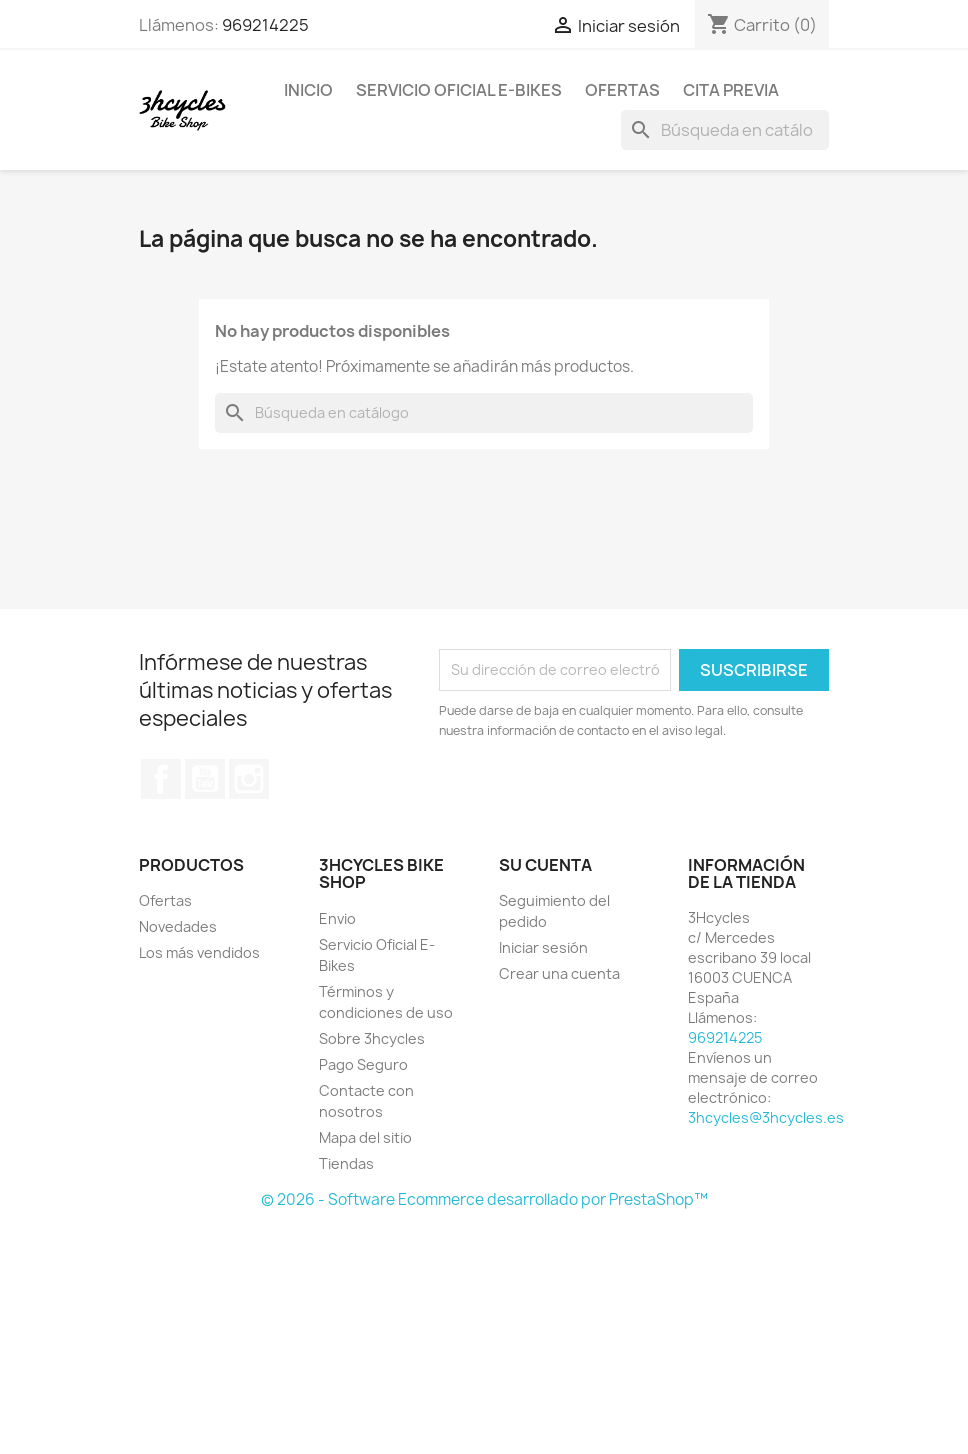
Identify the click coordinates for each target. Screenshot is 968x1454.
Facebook (161, 779)
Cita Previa (731, 90)
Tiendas (346, 1163)
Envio (337, 918)
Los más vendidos (199, 952)
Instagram (249, 779)
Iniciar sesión (543, 947)
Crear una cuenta (559, 973)
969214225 (265, 25)
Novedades (178, 926)
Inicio (308, 90)
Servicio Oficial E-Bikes (459, 90)
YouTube (205, 779)
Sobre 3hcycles (372, 1038)
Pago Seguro (363, 1064)
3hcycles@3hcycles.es (766, 1117)
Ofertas (622, 90)
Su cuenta (545, 865)
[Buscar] (725, 130)
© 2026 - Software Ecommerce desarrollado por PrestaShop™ (484, 1199)
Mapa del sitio (365, 1137)
